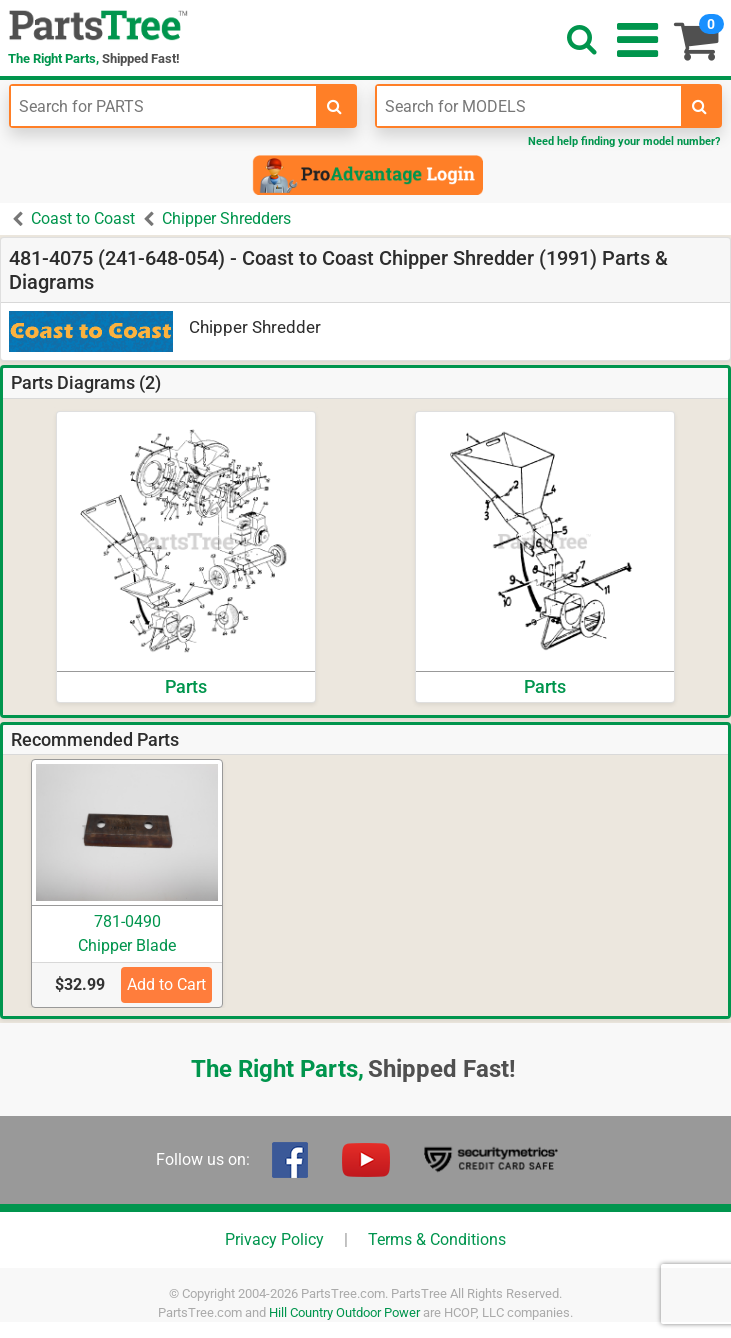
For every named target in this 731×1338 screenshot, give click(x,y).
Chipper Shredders (226, 218)
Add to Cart (166, 984)
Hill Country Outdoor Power (344, 1312)
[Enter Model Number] (529, 106)
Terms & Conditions (437, 1239)
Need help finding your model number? (624, 141)
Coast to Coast (83, 218)
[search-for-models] (700, 106)
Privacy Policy (274, 1239)
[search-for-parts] (335, 106)
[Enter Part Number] (163, 106)
